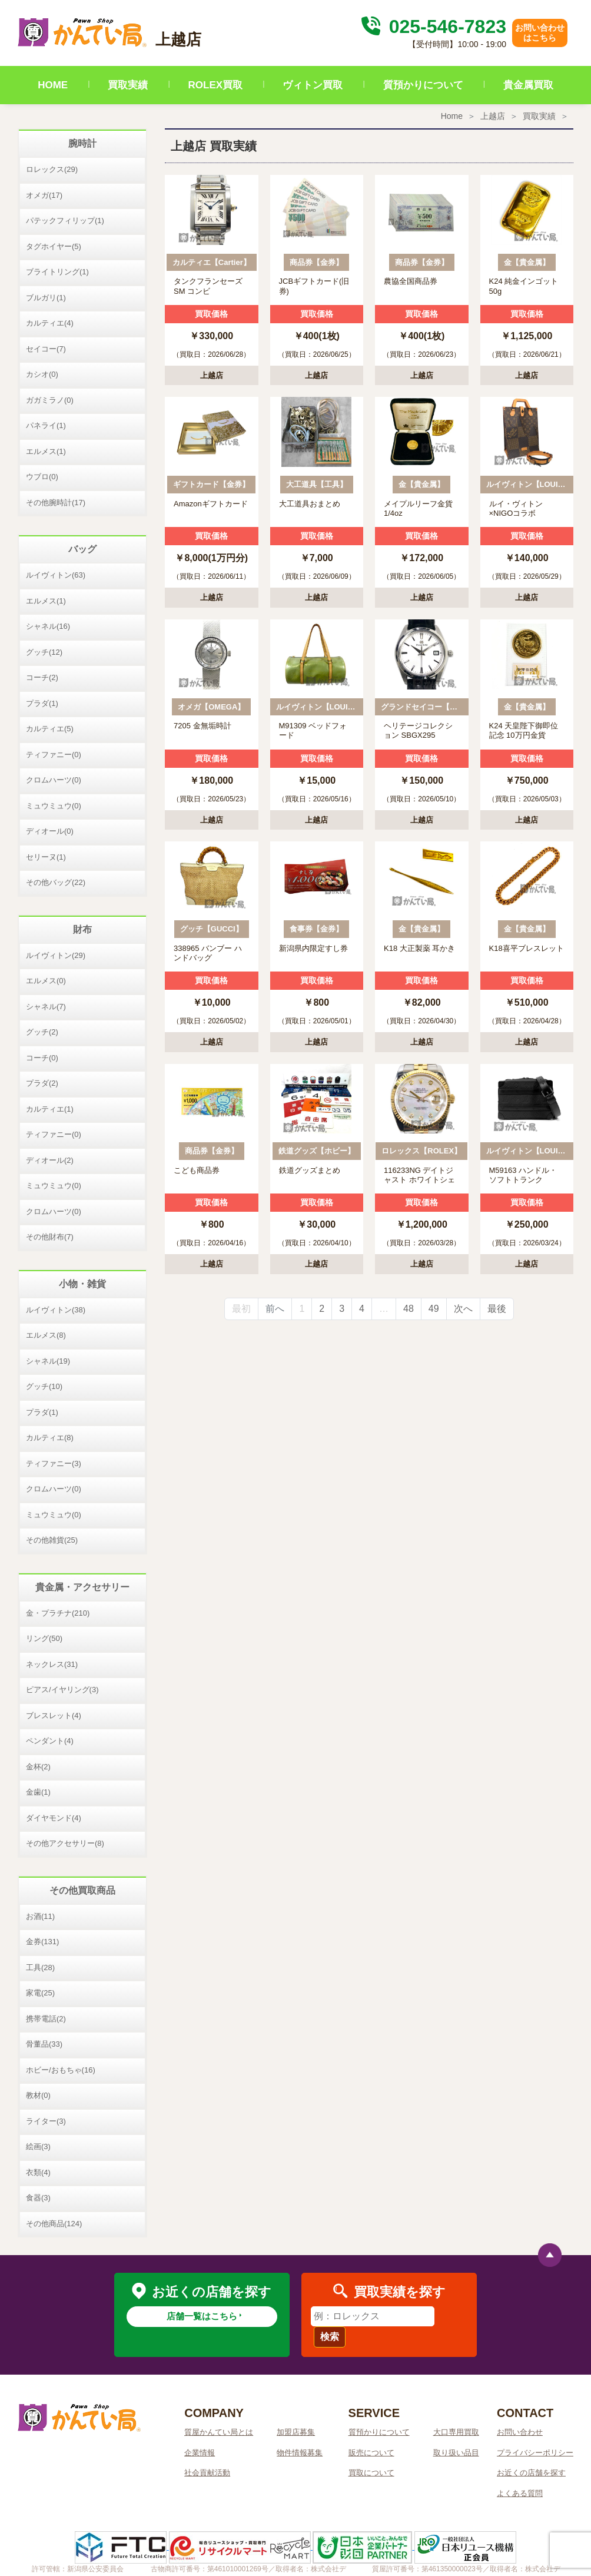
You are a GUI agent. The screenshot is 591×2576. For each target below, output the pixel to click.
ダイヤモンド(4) (53, 1818)
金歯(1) (38, 1792)
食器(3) (38, 2197)
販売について (371, 2452)
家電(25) (40, 1992)
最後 (496, 1309)
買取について (371, 2472)
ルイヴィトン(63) (55, 575)
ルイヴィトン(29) (55, 955)
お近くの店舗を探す (531, 2472)
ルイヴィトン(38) (55, 1309)
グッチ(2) (42, 1031)
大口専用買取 (456, 2432)
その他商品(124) (54, 2223)
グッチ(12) (44, 652)
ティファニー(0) (53, 754)
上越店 (492, 116)
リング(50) (44, 1638)
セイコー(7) (46, 348)
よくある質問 (520, 2493)
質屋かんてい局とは (218, 2432)
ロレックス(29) (52, 169)
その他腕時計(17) (55, 502)
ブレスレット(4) (53, 1715)
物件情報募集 (300, 2452)
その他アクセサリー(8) (65, 1843)
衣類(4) (38, 2172)
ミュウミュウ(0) (53, 805)
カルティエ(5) (50, 728)
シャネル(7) (46, 1006)
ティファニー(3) (53, 1463)
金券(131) (42, 1941)
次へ (463, 1309)
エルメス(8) (46, 1335)
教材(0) (38, 2095)
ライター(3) (46, 2121)
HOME (53, 85)
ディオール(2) (50, 1160)
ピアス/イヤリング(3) (62, 1689)
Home (452, 116)
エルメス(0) (46, 980)
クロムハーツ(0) (53, 779)
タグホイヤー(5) (53, 246)
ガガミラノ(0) (50, 400)
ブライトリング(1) (57, 271)
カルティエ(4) (50, 323)
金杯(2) (38, 1766)
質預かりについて (423, 85)
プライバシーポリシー (535, 2452)
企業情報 (199, 2452)
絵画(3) (38, 2146)
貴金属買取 (528, 85)
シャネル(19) (48, 1361)
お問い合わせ (520, 2432)
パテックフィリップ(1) (65, 220)
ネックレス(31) (52, 1664)
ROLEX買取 (215, 85)
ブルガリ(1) (46, 297)
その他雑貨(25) (52, 1540)
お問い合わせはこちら (540, 32)
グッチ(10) (44, 1386)
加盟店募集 (296, 2432)
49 (434, 1309)
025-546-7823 (432, 26)
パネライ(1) (46, 425)
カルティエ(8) (50, 1437)
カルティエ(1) (50, 1109)
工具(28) (40, 1967)
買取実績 (128, 85)
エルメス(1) (46, 451)
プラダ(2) (42, 1083)
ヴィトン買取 (313, 85)
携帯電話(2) (46, 2018)
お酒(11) (40, 1916)
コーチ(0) (42, 1057)
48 (408, 1309)
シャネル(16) (48, 626)
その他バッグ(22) (55, 882)
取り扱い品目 (456, 2452)
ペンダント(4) (50, 1740)
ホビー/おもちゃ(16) (60, 2070)
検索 (329, 2337)
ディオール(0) (50, 831)
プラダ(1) (42, 703)
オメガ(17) (44, 195)
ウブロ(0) (42, 476)
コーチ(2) (42, 677)
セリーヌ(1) (46, 857)
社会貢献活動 (207, 2472)
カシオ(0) (42, 374)
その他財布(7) (50, 1236)
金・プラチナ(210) (57, 1613)
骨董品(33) (44, 2044)
